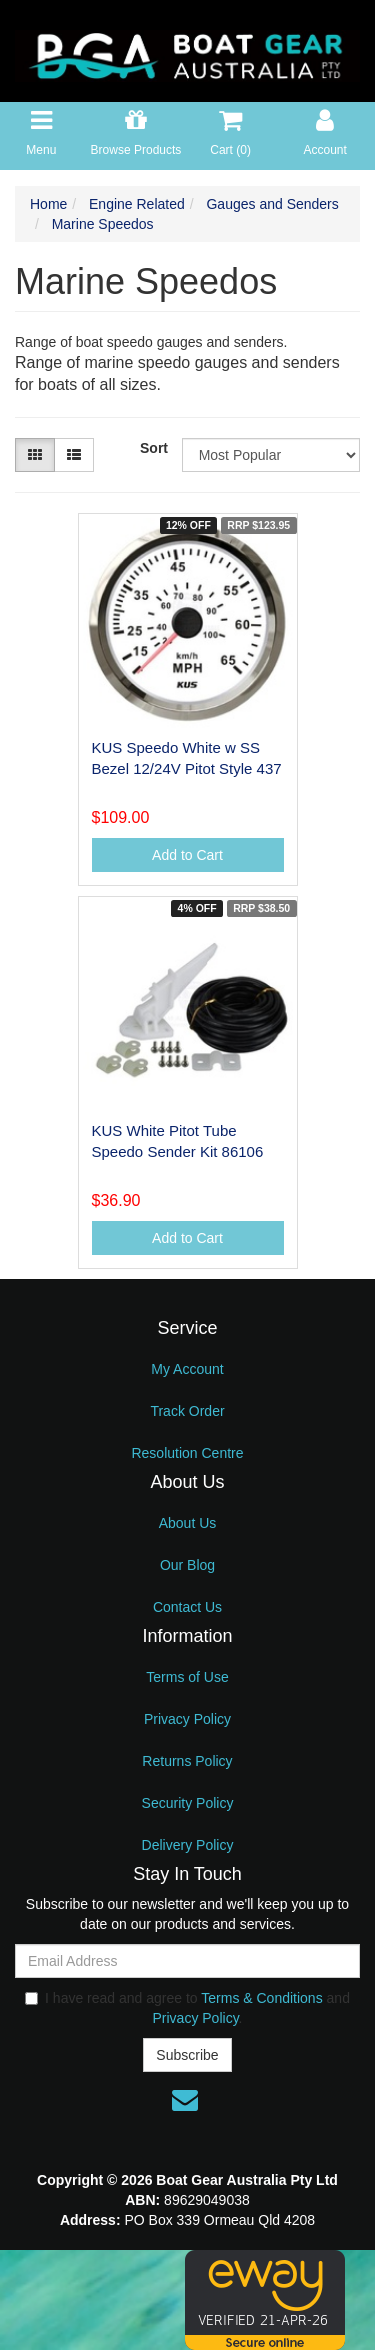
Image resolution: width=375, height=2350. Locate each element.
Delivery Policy (188, 1845)
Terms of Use (187, 1677)
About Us (188, 1523)
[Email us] (185, 2100)
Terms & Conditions (261, 1998)
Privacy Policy (187, 1719)
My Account (187, 1369)
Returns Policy (187, 1761)
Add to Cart (187, 855)
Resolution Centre (187, 1453)
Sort (153, 448)
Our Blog (187, 1565)
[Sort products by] (271, 455)
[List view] (74, 455)
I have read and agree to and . (187, 2008)
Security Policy (188, 1803)
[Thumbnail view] (35, 455)
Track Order (187, 1411)
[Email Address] (187, 1961)
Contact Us (187, 1607)
